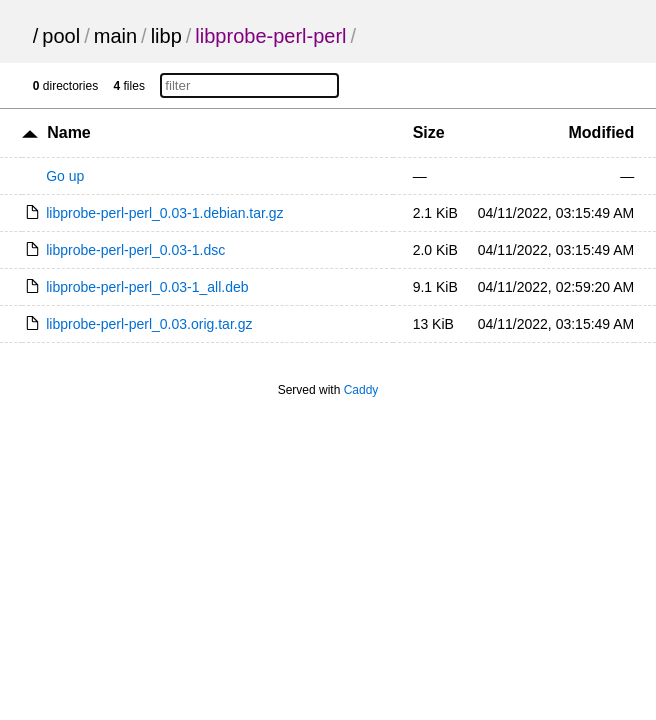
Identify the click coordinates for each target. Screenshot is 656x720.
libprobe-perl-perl (270, 36)
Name (69, 132)
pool (61, 36)
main (115, 36)
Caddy (361, 390)
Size (429, 132)
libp (166, 36)
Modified (602, 132)
